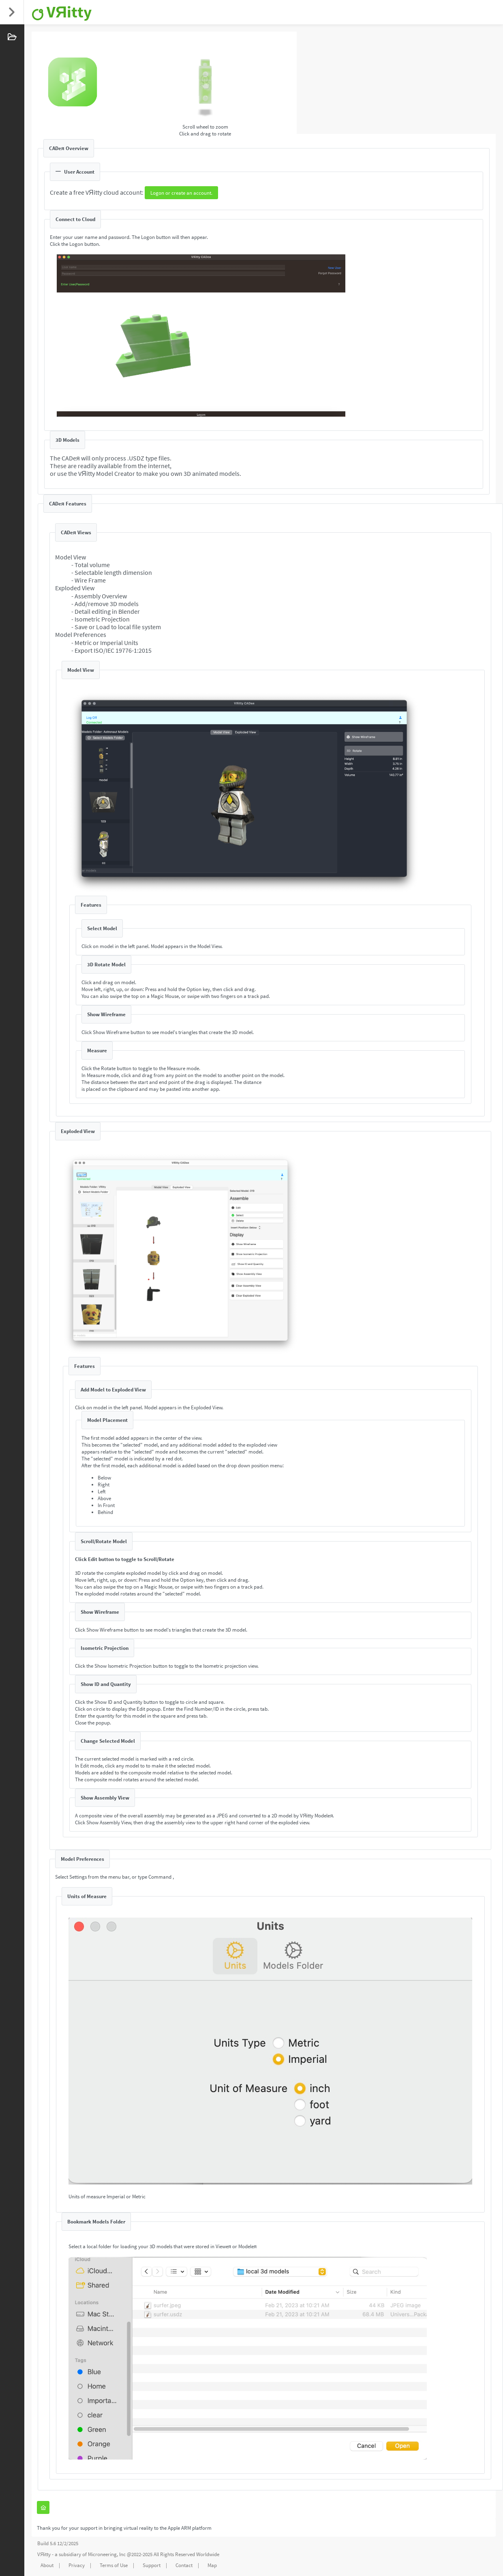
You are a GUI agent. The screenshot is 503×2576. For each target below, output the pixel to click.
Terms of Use (114, 2565)
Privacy (76, 2565)
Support (152, 2565)
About (47, 2565)
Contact (184, 2565)
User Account (75, 171)
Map (212, 2565)
